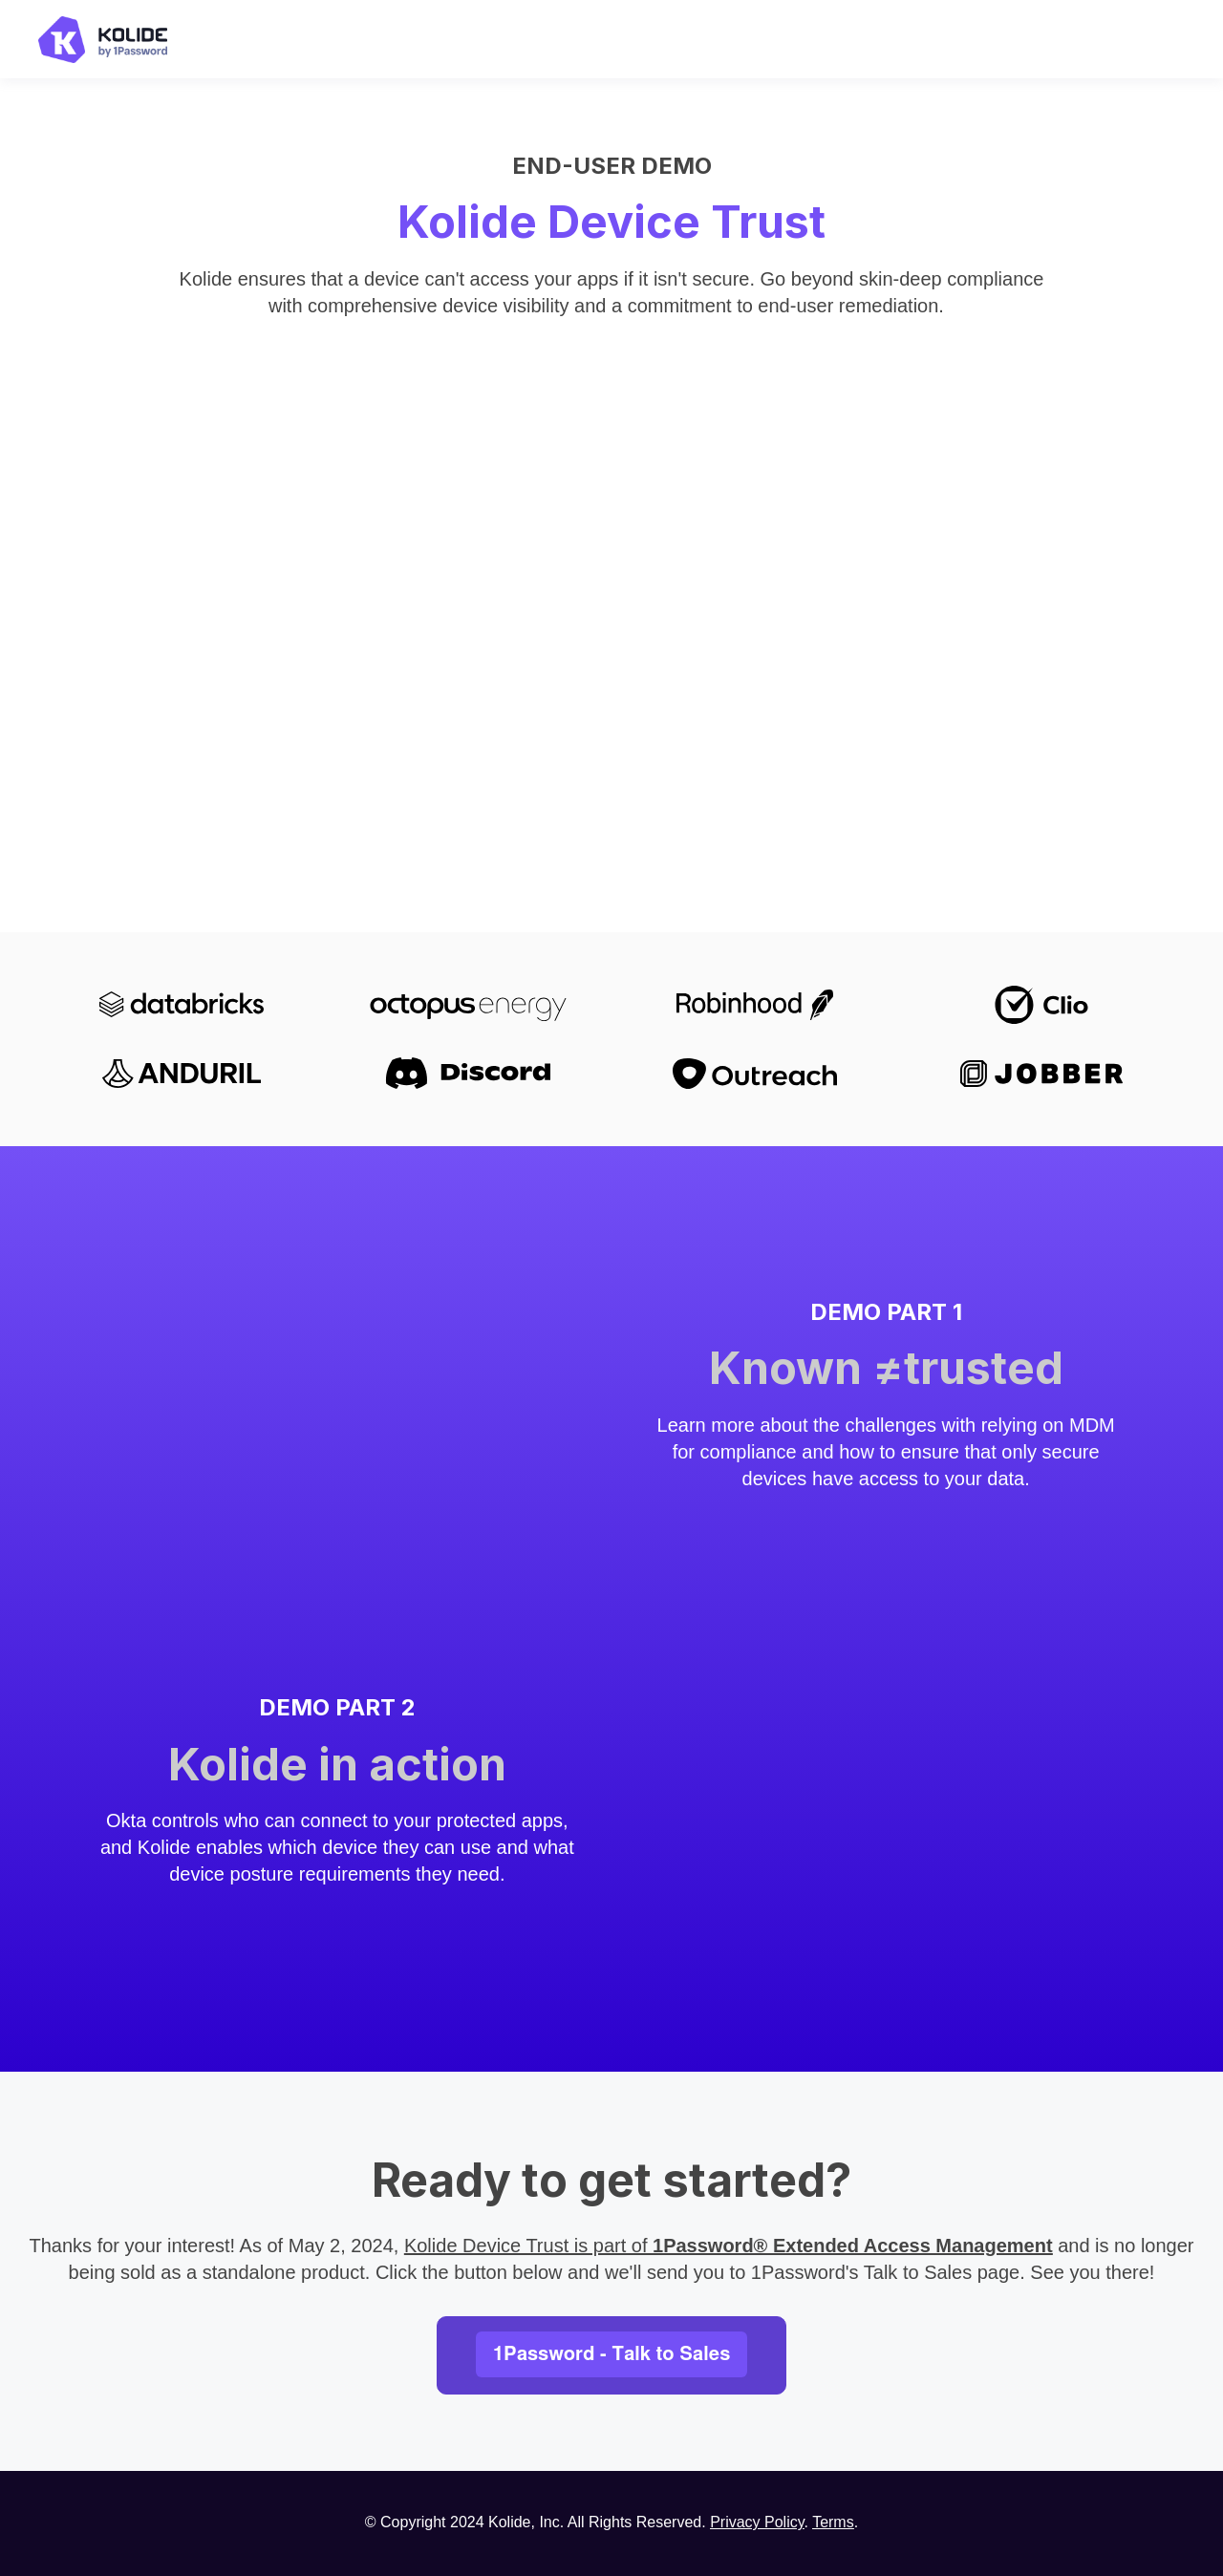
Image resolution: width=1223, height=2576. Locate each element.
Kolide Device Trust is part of (728, 2245)
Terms (833, 2522)
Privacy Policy (757, 2522)
